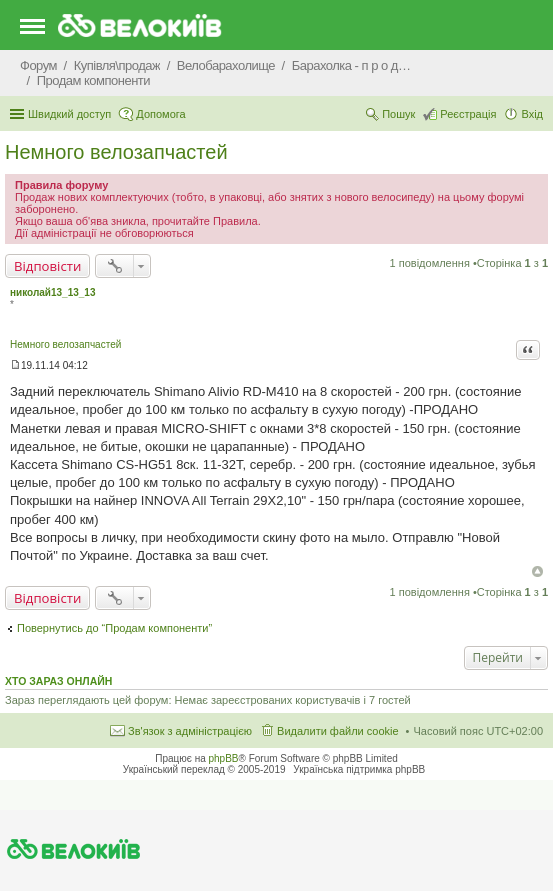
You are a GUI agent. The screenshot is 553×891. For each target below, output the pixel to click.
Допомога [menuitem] (160, 114)
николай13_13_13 (52, 292)
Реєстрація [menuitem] (468, 114)
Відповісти (47, 266)
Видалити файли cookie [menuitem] (338, 731)
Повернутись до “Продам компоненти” (114, 628)
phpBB (224, 758)
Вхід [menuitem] (532, 114)
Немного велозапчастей (116, 152)
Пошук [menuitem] (398, 114)
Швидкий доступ (69, 114)
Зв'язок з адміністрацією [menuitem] (190, 731)
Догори (537, 571)
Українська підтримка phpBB (359, 769)
